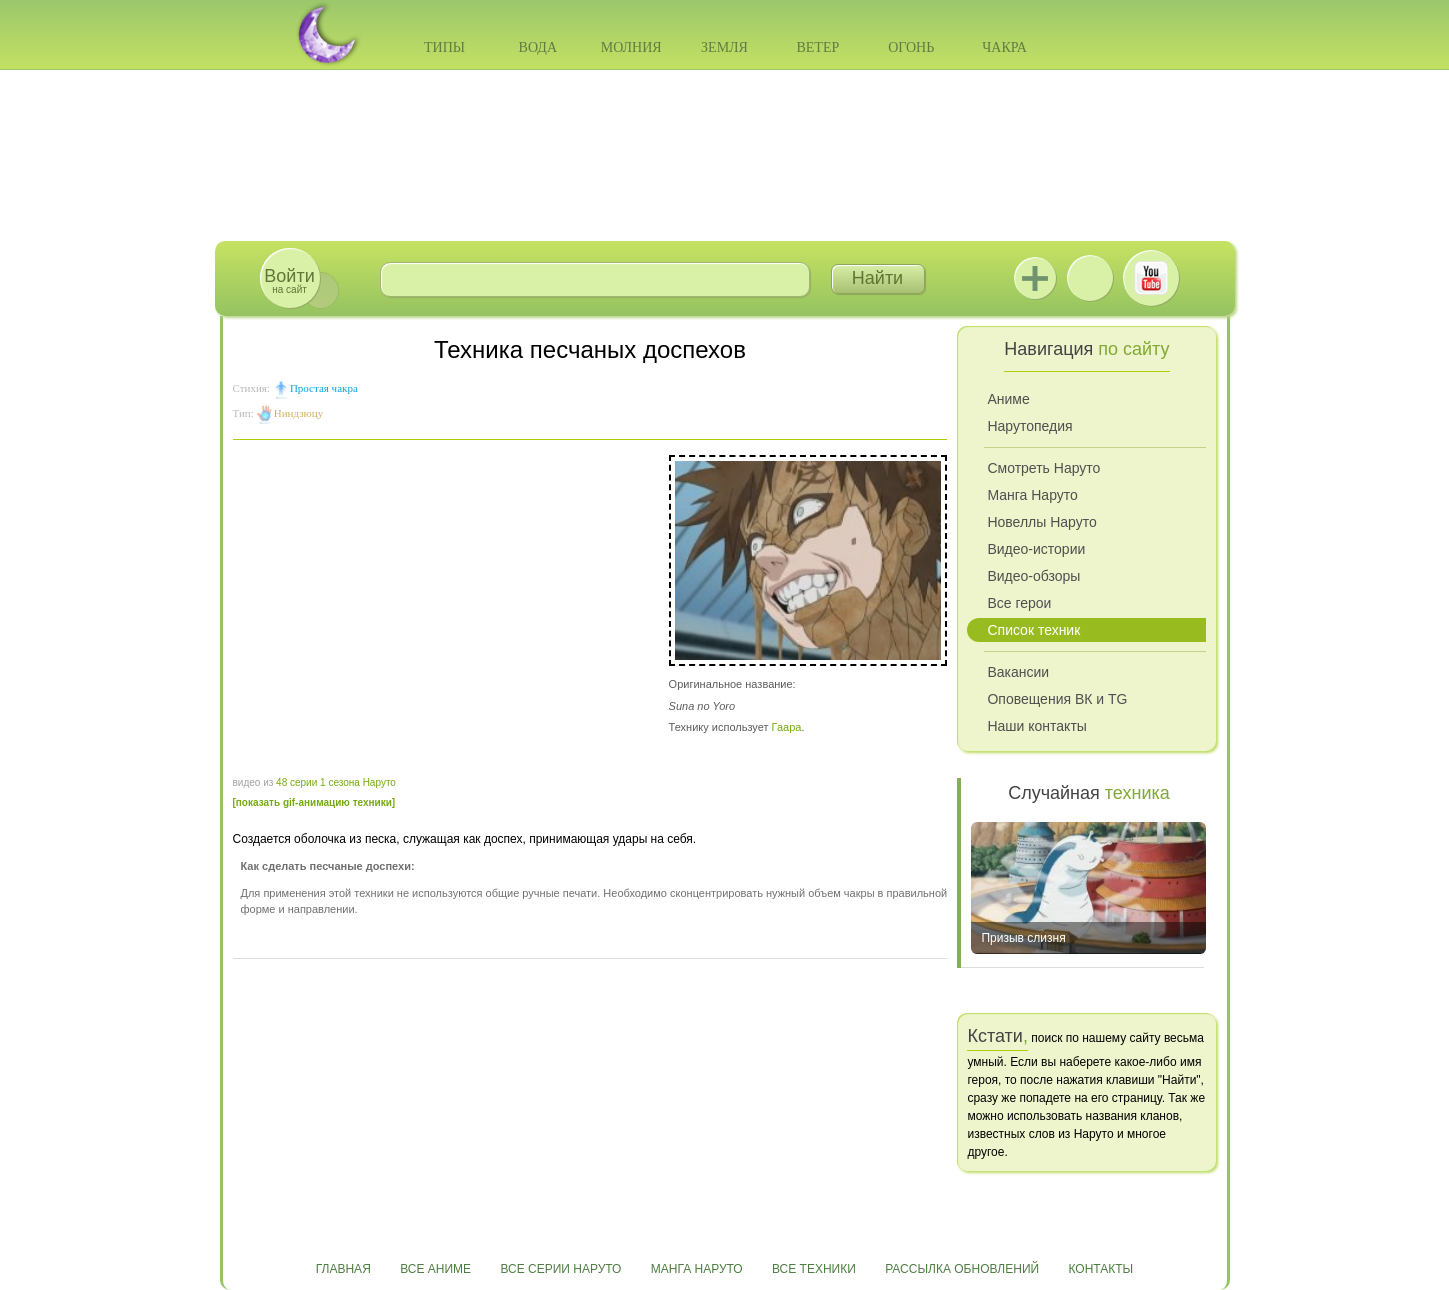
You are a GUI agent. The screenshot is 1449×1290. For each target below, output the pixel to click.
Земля (724, 47)
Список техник (1033, 630)
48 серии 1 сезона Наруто (336, 782)
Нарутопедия (1029, 426)
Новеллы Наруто (1041, 522)
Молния (631, 47)
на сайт (289, 280)
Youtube (1151, 278)
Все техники (814, 1269)
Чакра (1004, 47)
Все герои (1019, 603)
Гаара (787, 727)
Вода (538, 47)
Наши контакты (1036, 726)
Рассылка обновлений (962, 1269)
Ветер (817, 47)
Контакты (1101, 1269)
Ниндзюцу (298, 413)
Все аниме (435, 1269)
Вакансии (1018, 672)
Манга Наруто (1032, 495)
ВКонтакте (1090, 278)
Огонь (911, 47)
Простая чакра (324, 388)
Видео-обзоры (1033, 576)
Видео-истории (1036, 549)
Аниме (1008, 399)
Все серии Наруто (560, 1269)
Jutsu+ (1035, 278)
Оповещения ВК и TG (1057, 699)
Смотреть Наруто (1043, 468)
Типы (444, 47)
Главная (343, 1269)
